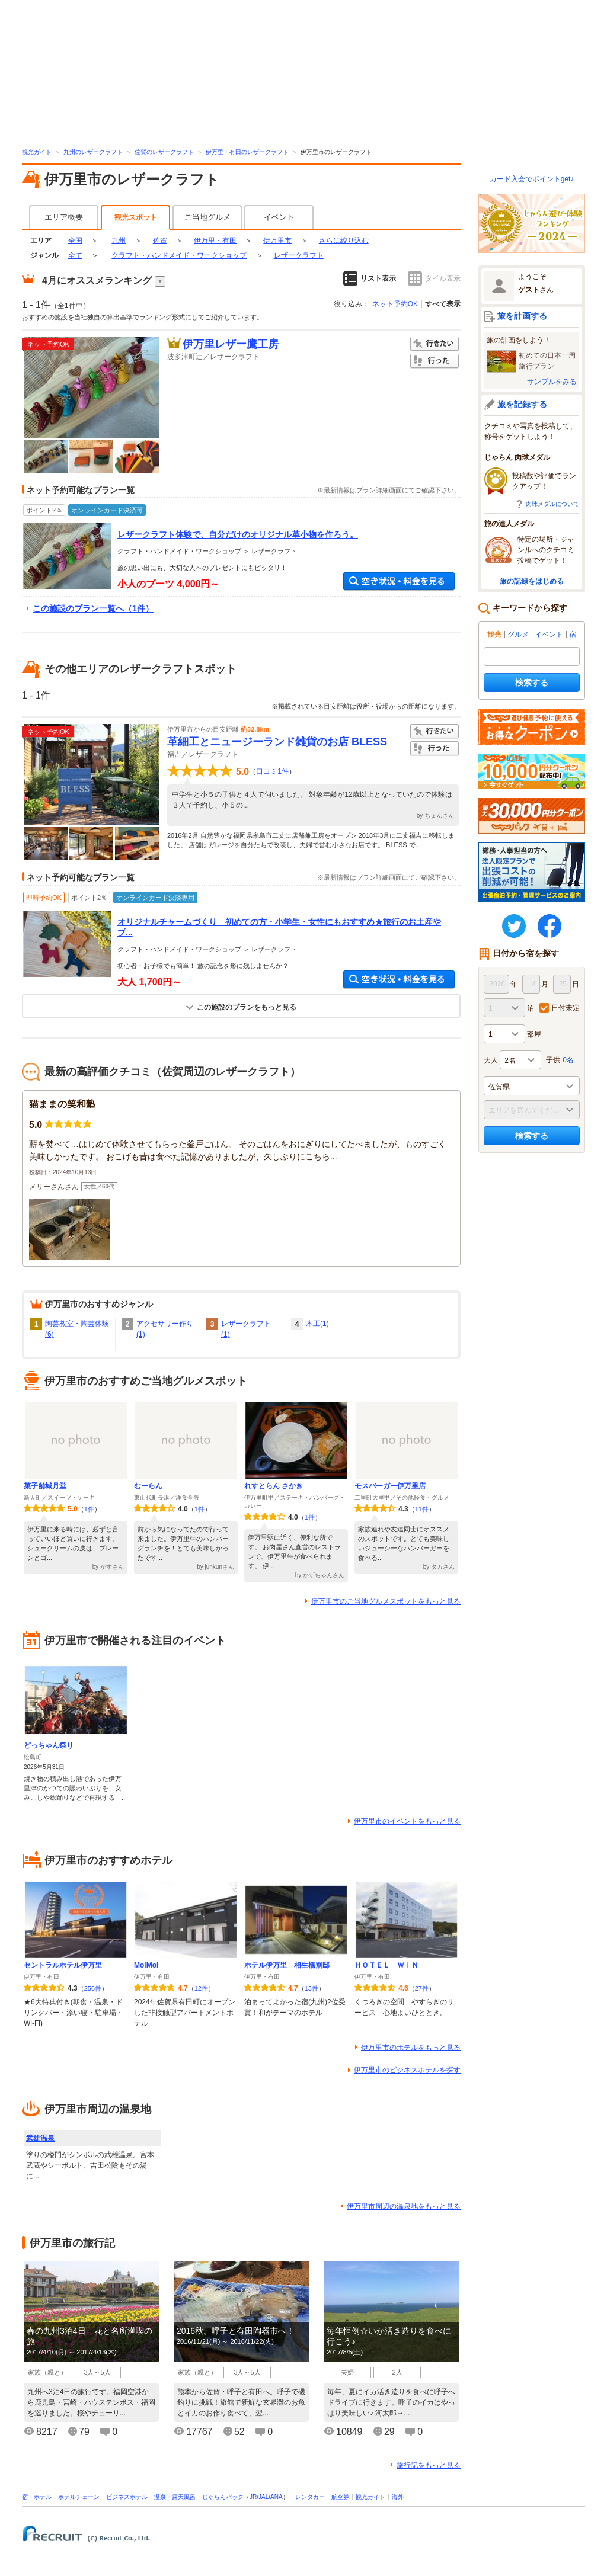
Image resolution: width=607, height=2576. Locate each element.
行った (434, 361)
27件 (422, 1988)
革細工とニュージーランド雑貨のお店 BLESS (277, 742)
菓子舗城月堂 (45, 1486)
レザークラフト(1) (246, 1328)
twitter (514, 926)
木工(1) (317, 1323)
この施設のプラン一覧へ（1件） (93, 608)
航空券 (340, 2497)
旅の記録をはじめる (532, 581)
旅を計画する (522, 316)
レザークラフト (299, 255)
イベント (279, 217)
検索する (531, 682)
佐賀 (160, 240)
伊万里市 (277, 240)
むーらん (148, 1486)
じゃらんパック (223, 2497)
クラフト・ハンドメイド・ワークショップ (179, 255)
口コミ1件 (272, 771)
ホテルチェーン (79, 2497)
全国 (75, 240)
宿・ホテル (37, 2497)
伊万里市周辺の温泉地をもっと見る (404, 2206)
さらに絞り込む (344, 240)
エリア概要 (63, 217)
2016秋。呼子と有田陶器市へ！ (236, 2330)
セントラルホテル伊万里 (63, 1965)
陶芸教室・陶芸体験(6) (77, 1328)
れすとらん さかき (273, 1486)
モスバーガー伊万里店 (390, 1486)
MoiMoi (146, 1965)
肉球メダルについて (552, 504)
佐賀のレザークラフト (164, 152)
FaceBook (549, 926)
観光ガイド (37, 152)
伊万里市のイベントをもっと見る (407, 1821)
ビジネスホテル (127, 2497)
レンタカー (310, 2497)
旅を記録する (522, 404)
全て (75, 255)
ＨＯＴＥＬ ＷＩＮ (386, 1965)
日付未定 (565, 1008)
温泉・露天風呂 (175, 2497)
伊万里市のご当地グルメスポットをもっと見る (386, 1601)
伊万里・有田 (215, 240)
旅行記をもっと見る (429, 2465)
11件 (422, 1509)
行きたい (434, 344)
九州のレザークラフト (93, 152)
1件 (89, 1509)
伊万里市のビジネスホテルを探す (407, 2070)
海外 (398, 2497)
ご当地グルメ (207, 217)
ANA (276, 2497)
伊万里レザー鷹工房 (231, 344)
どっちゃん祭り (49, 1745)
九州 (118, 240)
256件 (92, 1988)
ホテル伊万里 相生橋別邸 (287, 1965)
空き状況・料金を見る (399, 581)
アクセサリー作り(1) (164, 1328)
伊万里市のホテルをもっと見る (411, 2047)
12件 (201, 1988)
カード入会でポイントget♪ (532, 179)
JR (253, 2497)
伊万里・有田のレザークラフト (247, 152)
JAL (263, 2497)
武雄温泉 (40, 2138)
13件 (311, 1988)
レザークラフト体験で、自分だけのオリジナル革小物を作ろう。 (237, 534)
